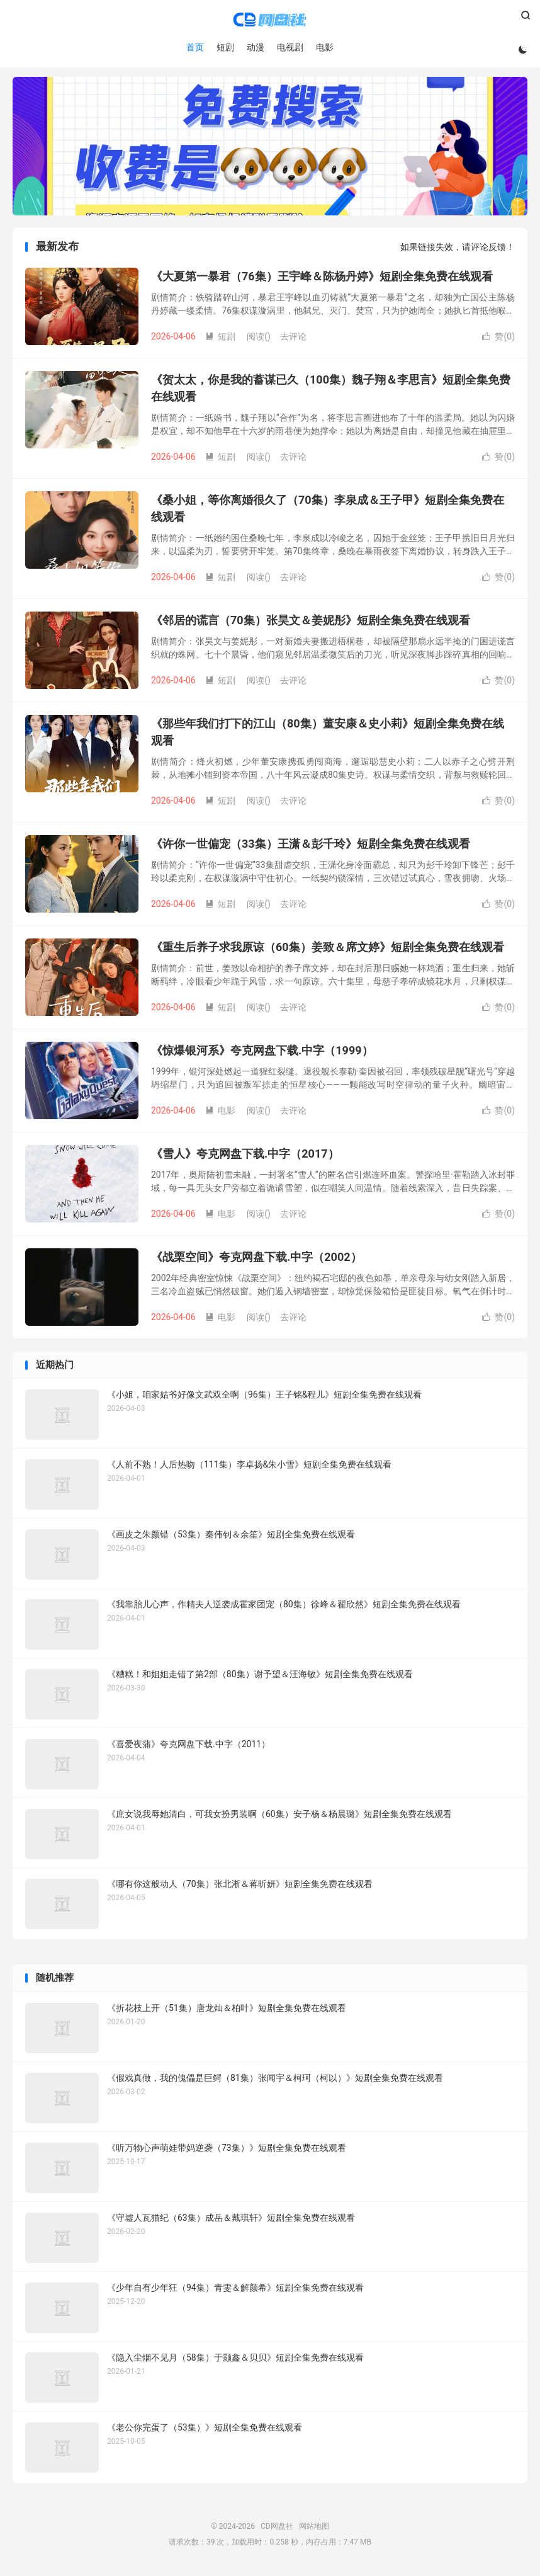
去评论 (293, 339)
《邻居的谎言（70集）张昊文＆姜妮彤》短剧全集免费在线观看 (310, 623)
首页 (194, 47)
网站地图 (314, 2529)
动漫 (255, 47)
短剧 (224, 47)
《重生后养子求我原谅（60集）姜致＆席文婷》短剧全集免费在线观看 (327, 950)
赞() (498, 339)
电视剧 (289, 47)
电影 (324, 47)
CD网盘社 (269, 19)
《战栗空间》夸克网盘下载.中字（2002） (256, 1260)
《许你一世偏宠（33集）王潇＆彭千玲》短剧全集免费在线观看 (310, 846)
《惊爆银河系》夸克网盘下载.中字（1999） (262, 1053)
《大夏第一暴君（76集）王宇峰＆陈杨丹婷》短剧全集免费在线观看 (322, 279)
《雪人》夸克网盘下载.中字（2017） (245, 1156)
